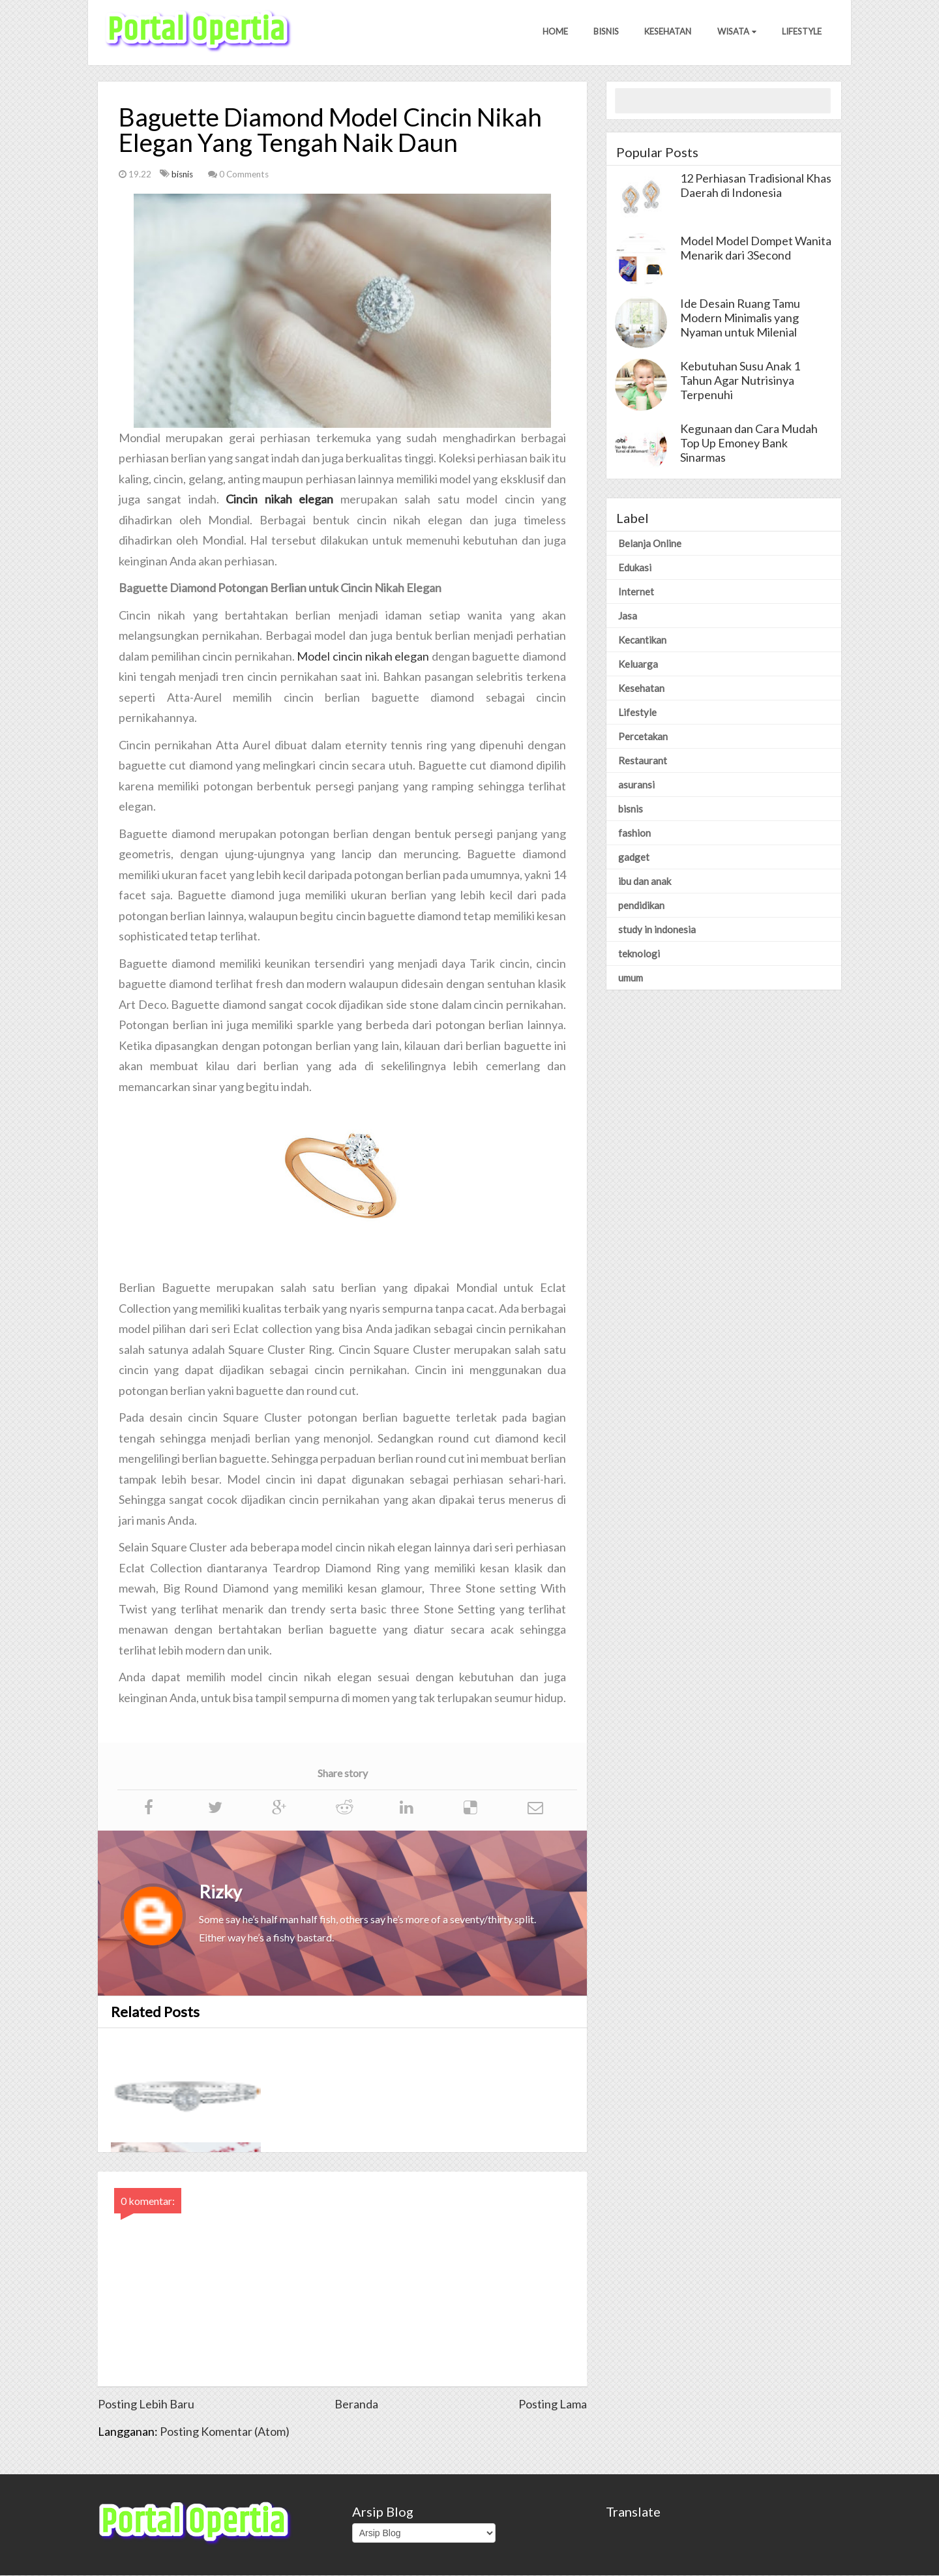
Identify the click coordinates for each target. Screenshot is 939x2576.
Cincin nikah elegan (279, 499)
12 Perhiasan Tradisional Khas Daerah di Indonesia (755, 186)
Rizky (220, 1892)
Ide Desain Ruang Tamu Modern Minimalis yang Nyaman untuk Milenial (740, 318)
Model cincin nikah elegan (363, 657)
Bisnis (605, 32)
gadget (633, 857)
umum (630, 978)
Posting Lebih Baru (146, 2404)
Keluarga (638, 664)
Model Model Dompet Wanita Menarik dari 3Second (755, 248)
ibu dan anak (644, 882)
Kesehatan (667, 32)
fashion (634, 833)
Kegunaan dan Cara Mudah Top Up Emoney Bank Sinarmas (749, 443)
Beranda (356, 2404)
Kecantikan (642, 640)
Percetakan (643, 737)
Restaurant (642, 761)
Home (553, 32)
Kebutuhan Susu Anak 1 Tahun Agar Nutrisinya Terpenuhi (740, 380)
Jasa (627, 616)
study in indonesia (657, 930)
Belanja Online (649, 544)
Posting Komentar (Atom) (225, 2432)
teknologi (639, 954)
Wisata (736, 32)
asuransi (636, 785)
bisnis (183, 175)
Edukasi (634, 568)
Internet (636, 592)
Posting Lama (552, 2404)
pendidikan (641, 906)
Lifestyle (802, 32)
